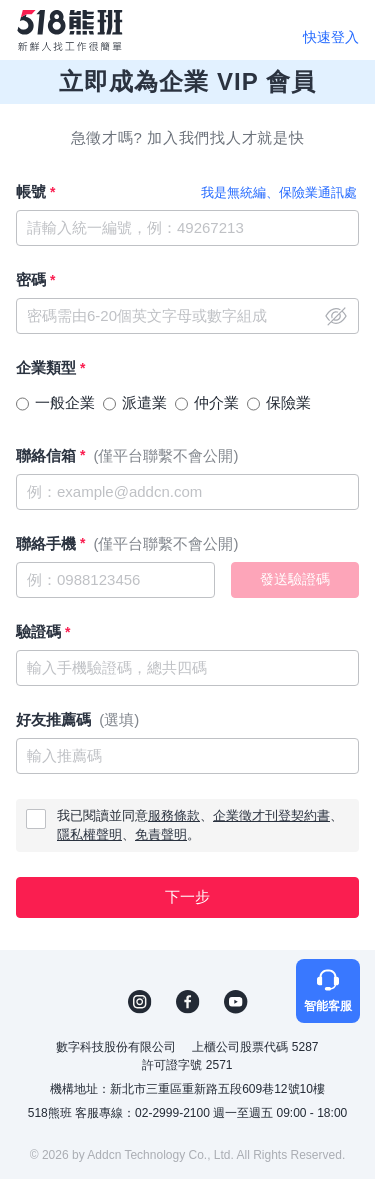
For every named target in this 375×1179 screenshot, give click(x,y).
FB (188, 1002)
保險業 (288, 402)
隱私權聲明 (89, 834)
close (336, 316)
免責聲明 (161, 834)
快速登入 (331, 37)
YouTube (236, 1002)
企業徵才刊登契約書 (271, 815)
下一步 (187, 896)
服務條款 (174, 815)
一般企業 (65, 402)
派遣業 (144, 402)
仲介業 (216, 402)
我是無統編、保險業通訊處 (279, 192)
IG (140, 1002)
